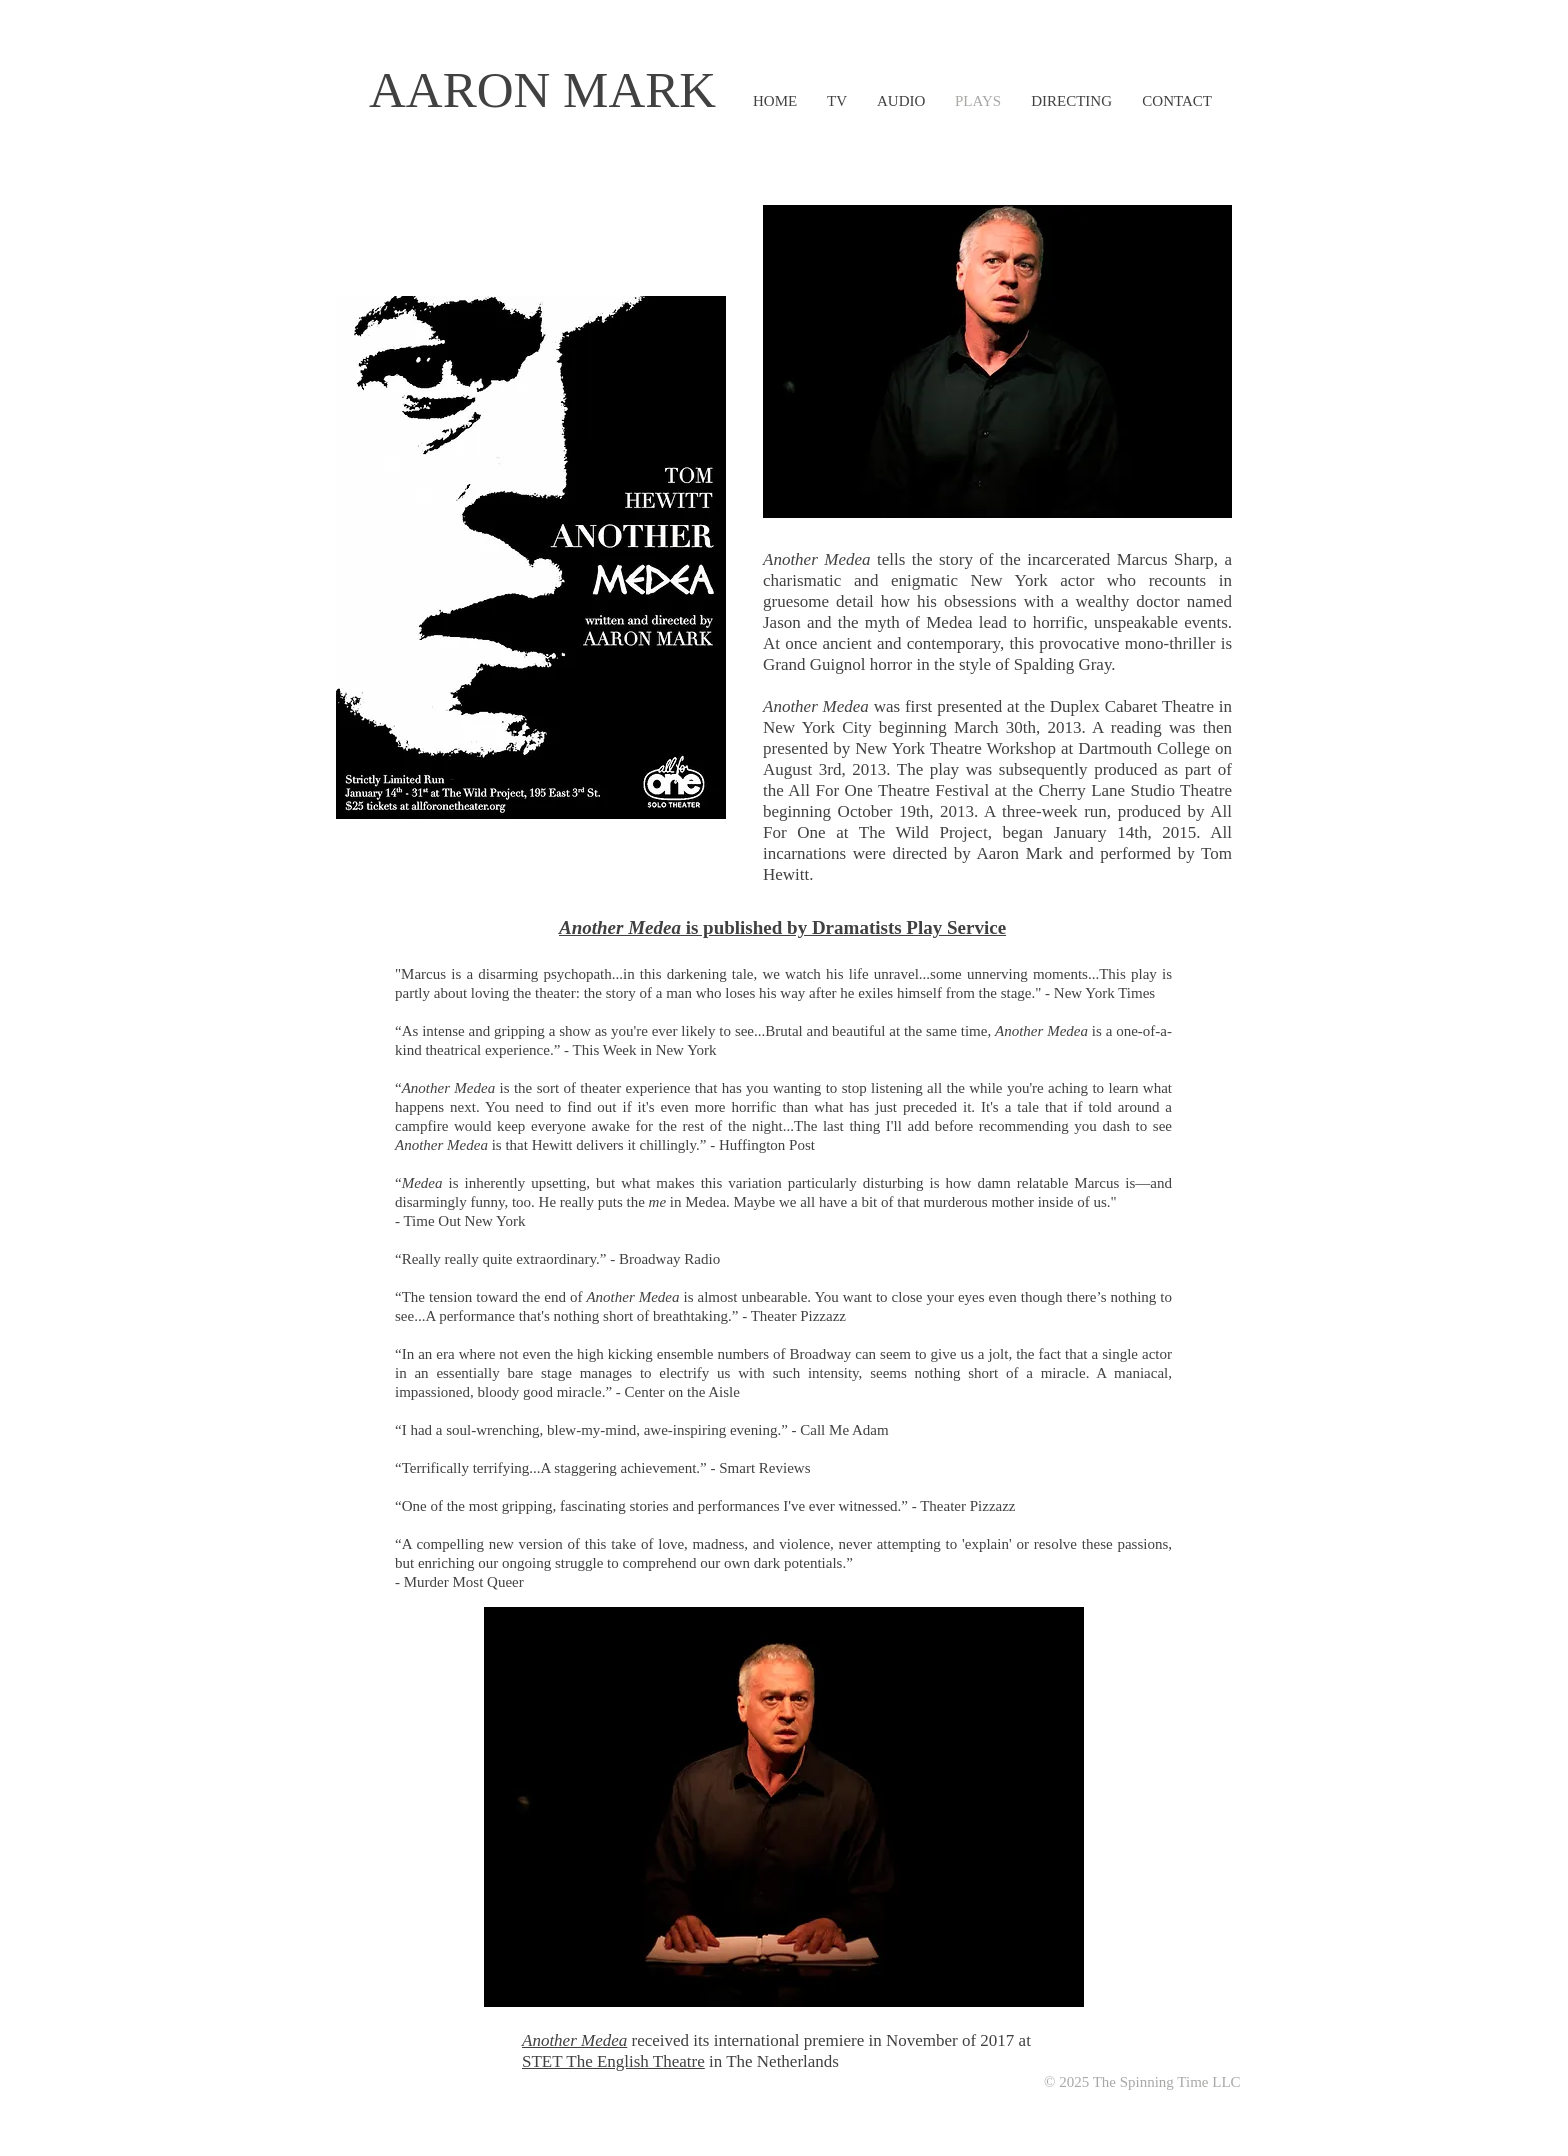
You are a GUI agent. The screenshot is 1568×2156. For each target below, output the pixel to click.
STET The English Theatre (613, 2061)
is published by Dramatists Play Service (782, 927)
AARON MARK (542, 90)
